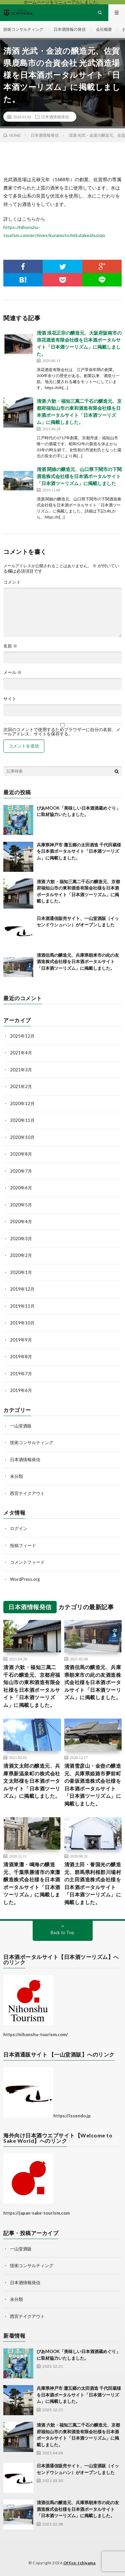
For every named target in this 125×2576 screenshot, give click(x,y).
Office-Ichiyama (79, 2562)
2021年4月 (21, 1052)
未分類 (16, 1476)
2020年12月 (22, 1103)
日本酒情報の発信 (70, 29)
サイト (9, 699)
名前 (10, 646)
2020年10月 (22, 1137)
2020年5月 (21, 1204)
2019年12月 (22, 1289)
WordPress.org (25, 1579)
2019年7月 (21, 1373)
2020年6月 (21, 1187)
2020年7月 (21, 1171)
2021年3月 (21, 1069)
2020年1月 (21, 1272)
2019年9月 (21, 1339)
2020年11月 (22, 1120)
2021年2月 (21, 1086)
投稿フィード (23, 1545)
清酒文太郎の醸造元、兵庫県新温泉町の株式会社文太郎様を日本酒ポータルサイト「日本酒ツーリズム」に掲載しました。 (31, 1781)
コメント (12, 582)
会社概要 (104, 29)
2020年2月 (21, 1255)
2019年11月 (22, 1306)
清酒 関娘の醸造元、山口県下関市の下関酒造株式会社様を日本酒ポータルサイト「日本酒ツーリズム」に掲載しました (79, 476)
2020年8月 (21, 1154)
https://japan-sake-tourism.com (36, 2213)
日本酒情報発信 (55, 117)
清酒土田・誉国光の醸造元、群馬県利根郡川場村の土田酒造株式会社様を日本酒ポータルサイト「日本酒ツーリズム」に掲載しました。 (92, 1883)
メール (12, 672)
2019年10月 (22, 1322)
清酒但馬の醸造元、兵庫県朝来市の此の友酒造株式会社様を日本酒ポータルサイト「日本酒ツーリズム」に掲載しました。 (78, 961)
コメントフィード (27, 1562)
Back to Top (62, 1932)
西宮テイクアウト (27, 1493)
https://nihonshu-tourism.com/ (35, 2034)
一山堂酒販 (21, 1425)
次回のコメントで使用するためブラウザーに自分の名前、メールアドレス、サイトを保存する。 (61, 731)
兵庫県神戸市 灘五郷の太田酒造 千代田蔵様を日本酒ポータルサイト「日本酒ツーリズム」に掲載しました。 (79, 851)
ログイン (18, 1528)
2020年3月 (21, 1238)
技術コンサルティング (23, 29)
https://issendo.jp (72, 2115)
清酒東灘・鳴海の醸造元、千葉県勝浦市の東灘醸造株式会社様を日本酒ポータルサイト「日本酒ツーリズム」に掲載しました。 (31, 1883)
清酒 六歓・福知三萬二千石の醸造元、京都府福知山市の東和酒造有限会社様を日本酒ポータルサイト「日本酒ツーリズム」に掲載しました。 (31, 1686)
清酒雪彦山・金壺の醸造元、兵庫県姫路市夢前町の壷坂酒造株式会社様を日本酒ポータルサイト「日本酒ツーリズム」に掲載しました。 (92, 1784)
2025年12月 (22, 1036)
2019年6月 (21, 1390)
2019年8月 (21, 1356)
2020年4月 (21, 1221)
